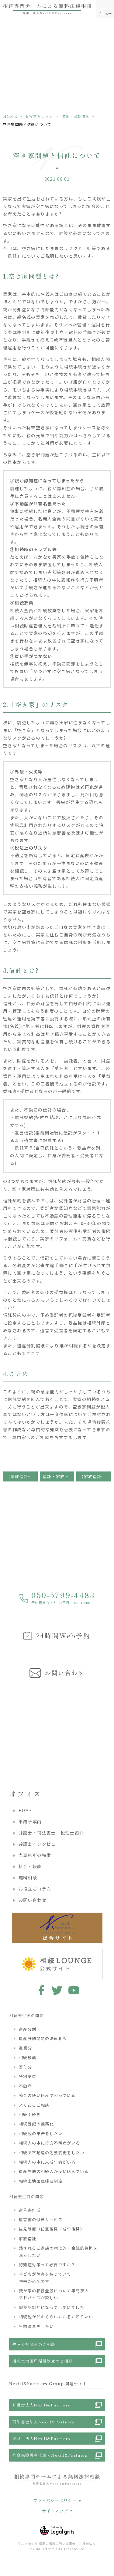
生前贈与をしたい (36, 2326)
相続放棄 (27, 2057)
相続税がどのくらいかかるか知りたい (56, 2317)
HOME (10, 116)
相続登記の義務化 (36, 2124)
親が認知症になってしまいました (51, 2307)
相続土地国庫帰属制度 (41, 2181)
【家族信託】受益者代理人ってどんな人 (95, 1476)
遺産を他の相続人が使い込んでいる (53, 2171)
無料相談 (28, 1877)
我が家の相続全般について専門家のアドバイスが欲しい (54, 2294)
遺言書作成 (30, 2210)
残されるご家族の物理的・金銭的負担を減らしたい (58, 2251)
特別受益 (27, 2076)
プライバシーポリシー (55, 2500)
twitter (57, 1990)
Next (108, 1723)
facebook (40, 1990)
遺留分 (25, 2048)
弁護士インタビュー (40, 1844)
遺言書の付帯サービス (41, 2219)
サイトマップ (55, 2511)
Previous (6, 1723)
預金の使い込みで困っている (47, 2095)
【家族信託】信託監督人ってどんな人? (22, 1476)
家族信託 (27, 2238)
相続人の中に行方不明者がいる (49, 2143)
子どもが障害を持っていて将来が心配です (45, 2277)
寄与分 (25, 2067)
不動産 (25, 2086)
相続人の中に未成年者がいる (47, 2162)
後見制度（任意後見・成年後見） (52, 2229)
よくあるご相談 (34, 2105)
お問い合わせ (33, 1900)
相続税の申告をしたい (41, 2133)
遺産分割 (27, 2029)
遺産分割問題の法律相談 (43, 2038)
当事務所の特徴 (35, 1855)
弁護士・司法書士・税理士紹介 (51, 1833)
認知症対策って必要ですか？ (47, 2264)
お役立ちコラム (39, 116)
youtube (73, 1990)
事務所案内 (30, 1821)
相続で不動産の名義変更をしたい (52, 2152)
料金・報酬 (30, 1866)
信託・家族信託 (75, 116)
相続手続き (30, 2114)
